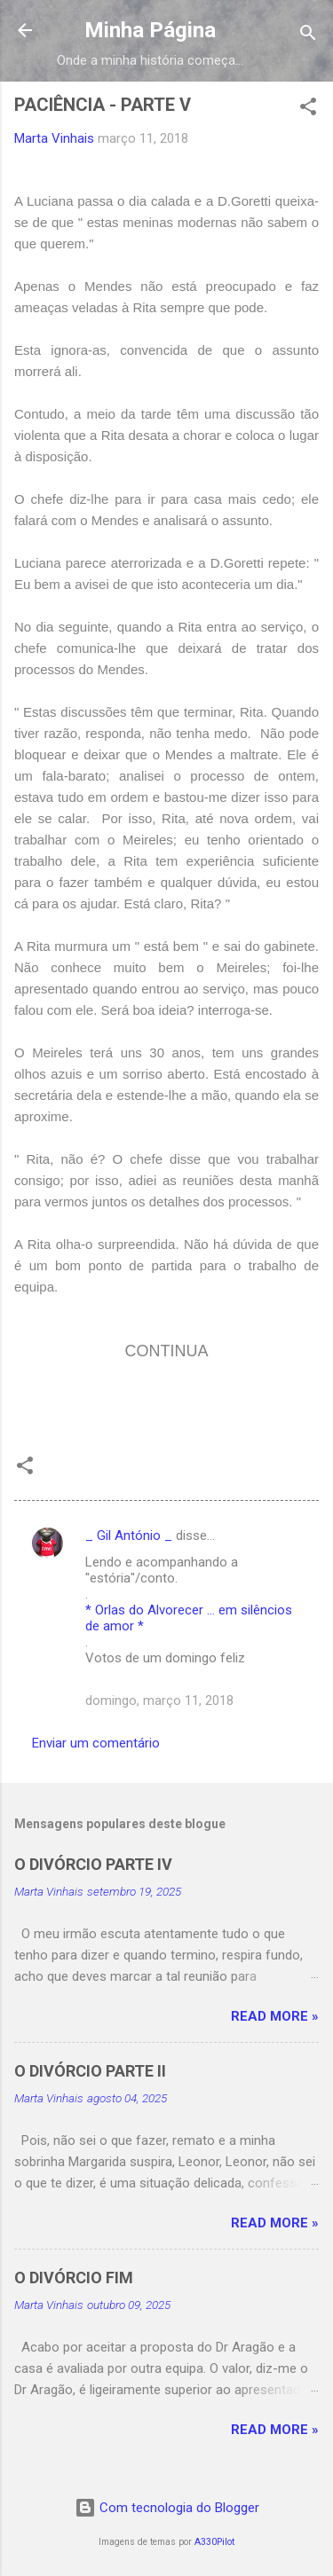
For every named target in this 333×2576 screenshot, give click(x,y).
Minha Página (150, 30)
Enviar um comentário (96, 1743)
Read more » (275, 2016)
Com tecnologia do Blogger (167, 2508)
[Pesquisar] (308, 36)
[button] (308, 109)
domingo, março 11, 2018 (159, 1700)
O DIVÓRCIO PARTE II (90, 2071)
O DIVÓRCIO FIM (73, 2277)
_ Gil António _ (128, 1535)
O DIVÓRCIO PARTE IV (93, 1864)
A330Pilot (214, 2542)
